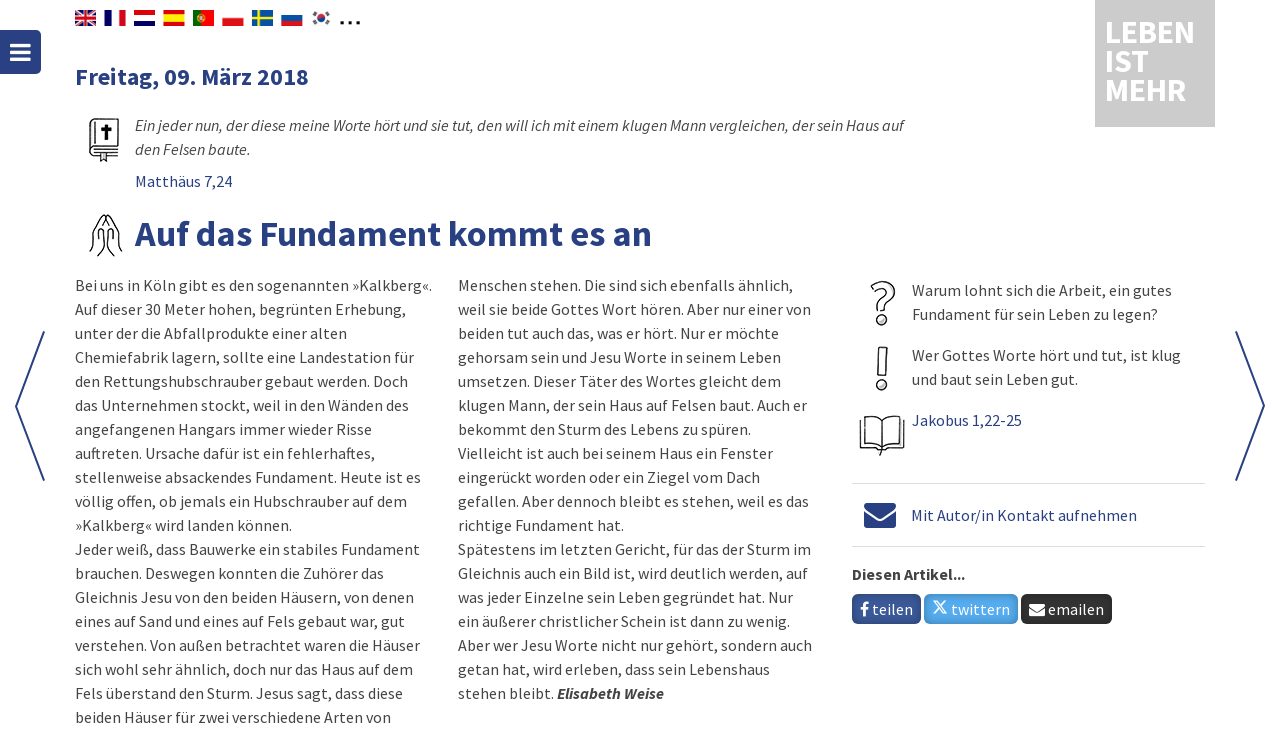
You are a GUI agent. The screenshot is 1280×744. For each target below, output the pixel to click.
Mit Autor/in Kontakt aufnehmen (1024, 515)
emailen (1066, 609)
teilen (886, 609)
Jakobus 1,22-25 (967, 420)
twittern (971, 609)
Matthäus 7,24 (183, 181)
